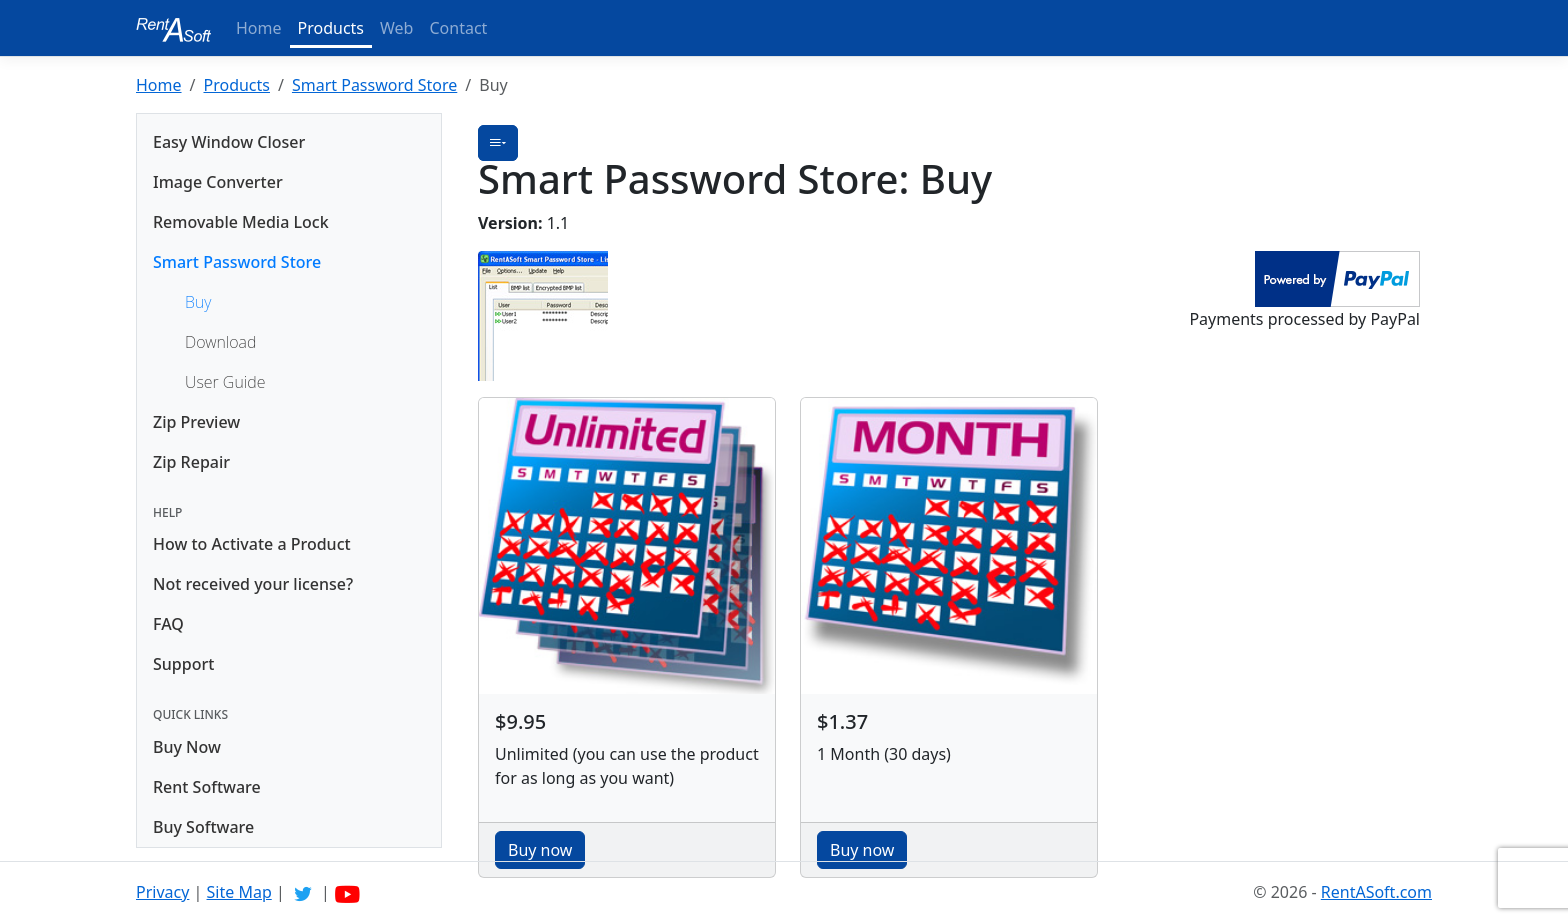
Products (331, 28)
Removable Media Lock (241, 222)
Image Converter (218, 182)
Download (220, 342)
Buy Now (187, 747)
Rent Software (207, 787)
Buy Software (203, 827)
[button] (498, 143)
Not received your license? (253, 584)
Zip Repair (191, 462)
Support (183, 664)
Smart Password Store (374, 85)
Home (259, 28)
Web (396, 28)
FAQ (168, 624)
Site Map (239, 892)
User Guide (225, 382)
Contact (458, 28)
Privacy (162, 892)
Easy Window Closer (229, 142)
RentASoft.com (1376, 892)
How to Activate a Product (252, 544)
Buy (198, 302)
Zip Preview (196, 422)
